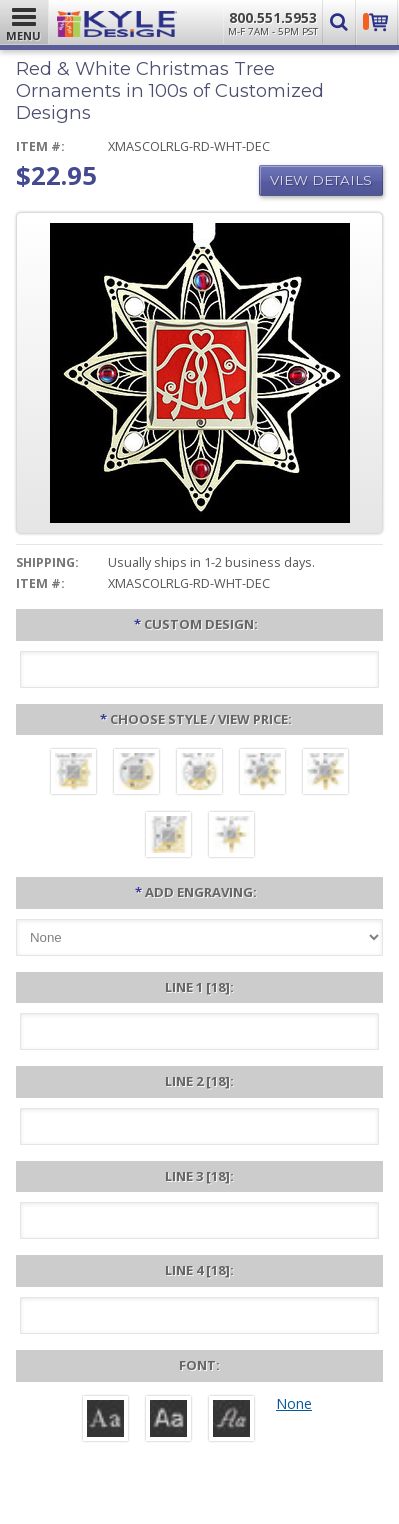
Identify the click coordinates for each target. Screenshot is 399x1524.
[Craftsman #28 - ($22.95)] (73, 774)
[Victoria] (231, 1421)
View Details (321, 180)
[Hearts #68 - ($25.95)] (231, 837)
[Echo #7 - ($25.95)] (168, 837)
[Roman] (105, 1421)
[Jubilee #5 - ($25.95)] (262, 774)
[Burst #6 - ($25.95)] (325, 774)
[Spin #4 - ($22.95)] (136, 774)
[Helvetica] (168, 1421)
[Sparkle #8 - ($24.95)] (199, 774)
